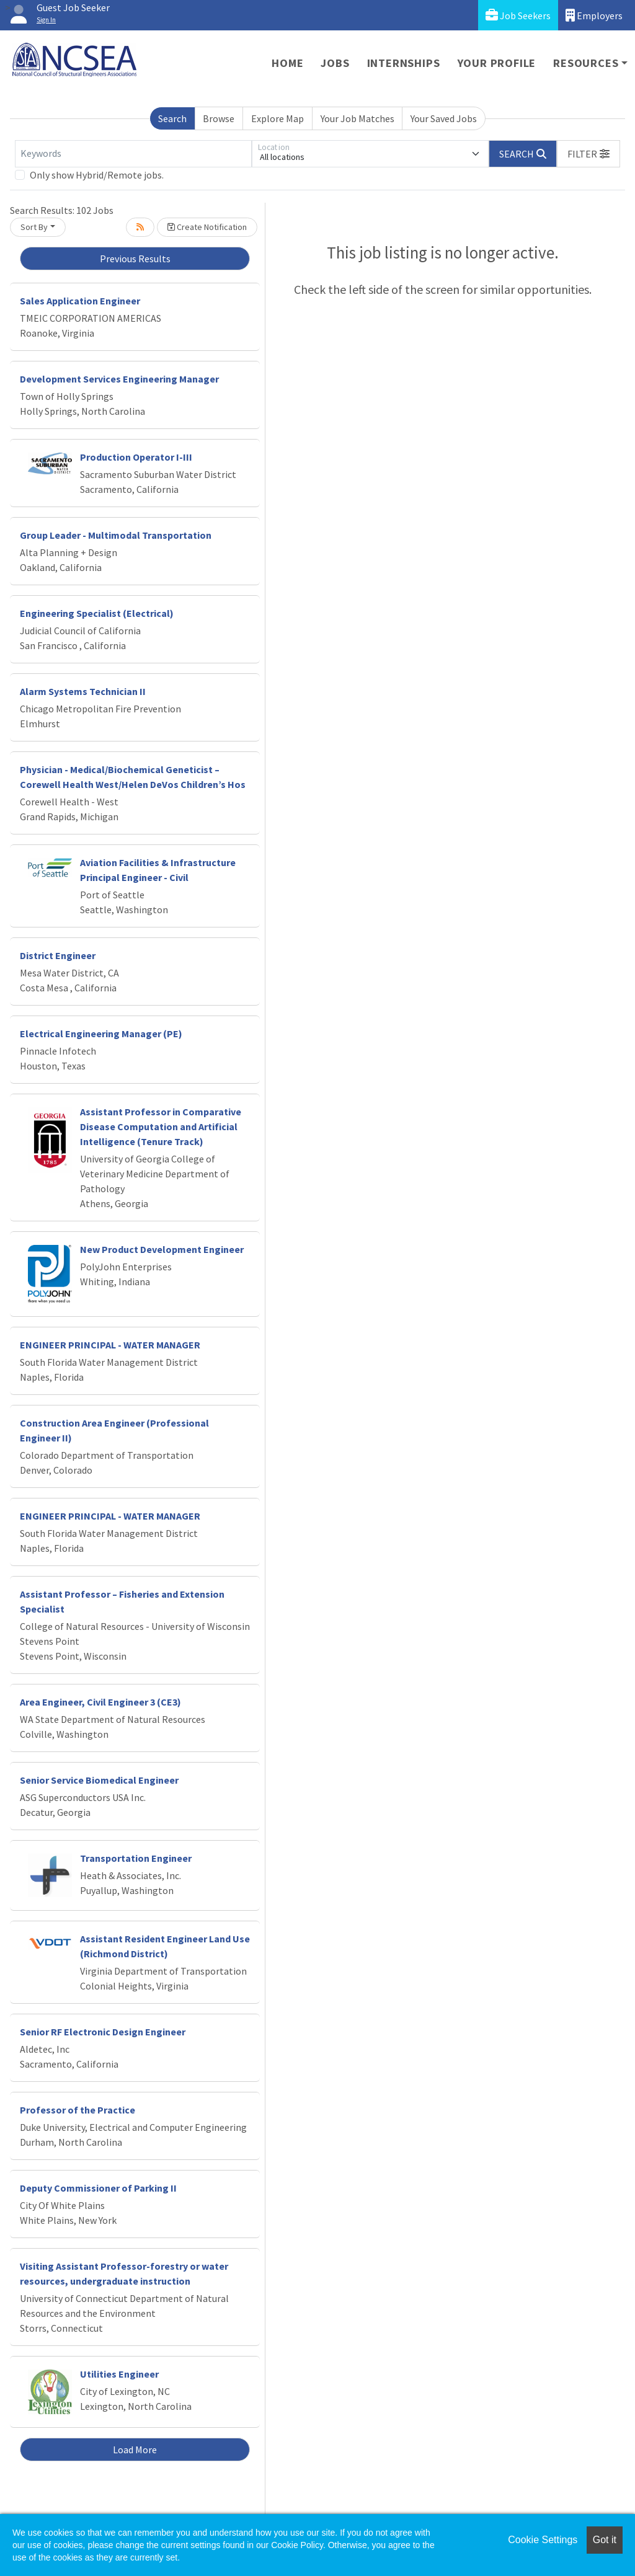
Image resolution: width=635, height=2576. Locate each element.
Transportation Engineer (136, 1858)
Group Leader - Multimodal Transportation (115, 535)
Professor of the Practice (77, 2110)
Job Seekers (518, 15)
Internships (403, 63)
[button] (588, 153)
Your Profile (497, 63)
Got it (604, 2539)
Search (172, 118)
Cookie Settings (542, 2539)
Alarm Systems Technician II (83, 691)
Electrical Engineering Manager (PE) (101, 1033)
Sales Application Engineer (80, 300)
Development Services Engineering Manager (119, 379)
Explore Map (277, 118)
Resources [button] (585, 63)
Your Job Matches (357, 118)
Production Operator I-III (136, 457)
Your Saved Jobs (444, 118)
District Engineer (57, 955)
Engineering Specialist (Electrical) (97, 613)
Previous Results (135, 258)
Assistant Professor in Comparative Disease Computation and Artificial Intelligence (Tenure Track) (160, 1126)
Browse (218, 118)
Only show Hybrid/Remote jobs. (97, 175)
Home (287, 63)
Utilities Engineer (119, 2374)
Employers (594, 15)
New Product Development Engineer (162, 1249)
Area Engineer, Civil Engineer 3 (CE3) (100, 1702)
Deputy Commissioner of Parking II (98, 2188)
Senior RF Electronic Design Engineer (102, 2031)
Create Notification (207, 226)
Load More (135, 2449)
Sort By (34, 226)
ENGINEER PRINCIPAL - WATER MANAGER (110, 1345)
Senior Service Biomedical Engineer (99, 1780)
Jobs (335, 63)
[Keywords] (133, 153)
